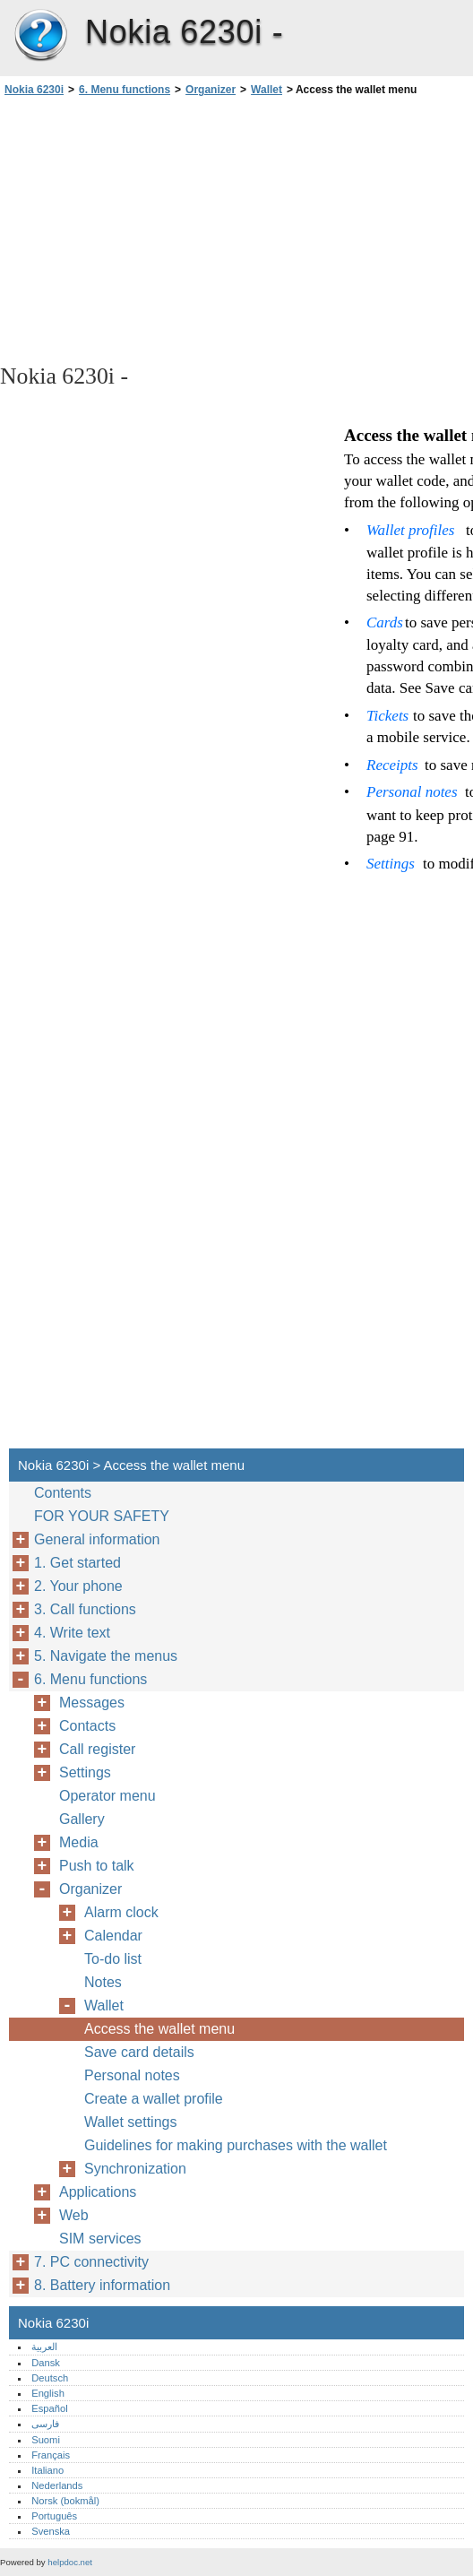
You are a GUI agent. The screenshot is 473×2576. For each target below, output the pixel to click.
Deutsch (49, 2378)
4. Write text (72, 1632)
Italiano (47, 2470)
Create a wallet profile (153, 2098)
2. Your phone (78, 1586)
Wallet (266, 89)
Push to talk (96, 1865)
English (47, 2393)
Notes (103, 1982)
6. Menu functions (124, 89)
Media (79, 1842)
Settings (85, 1772)
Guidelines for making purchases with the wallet (235, 2145)
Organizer (210, 89)
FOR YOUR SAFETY (101, 1516)
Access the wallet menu (159, 2028)
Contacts (87, 1725)
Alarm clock (121, 1912)
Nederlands (56, 2485)
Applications (97, 2192)
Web (74, 2215)
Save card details (139, 2052)
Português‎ (54, 2516)
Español (49, 2408)
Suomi (45, 2439)
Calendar (113, 1935)
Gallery (82, 1819)
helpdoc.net (69, 2562)
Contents (62, 1492)
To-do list (113, 1959)
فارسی (45, 2423)
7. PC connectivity (91, 2261)
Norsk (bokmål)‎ (65, 2500)
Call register (97, 1749)
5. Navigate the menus (105, 1656)
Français (50, 2455)
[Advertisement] (159, 228)
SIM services (100, 2238)
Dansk (45, 2362)
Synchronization (135, 2168)
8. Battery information (102, 2285)
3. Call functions (85, 1609)
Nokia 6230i (40, 36)
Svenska (50, 2531)
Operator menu (107, 1795)
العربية (44, 2346)
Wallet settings (130, 2122)
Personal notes (132, 2075)
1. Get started (77, 1562)
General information (97, 1539)
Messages (92, 1702)
